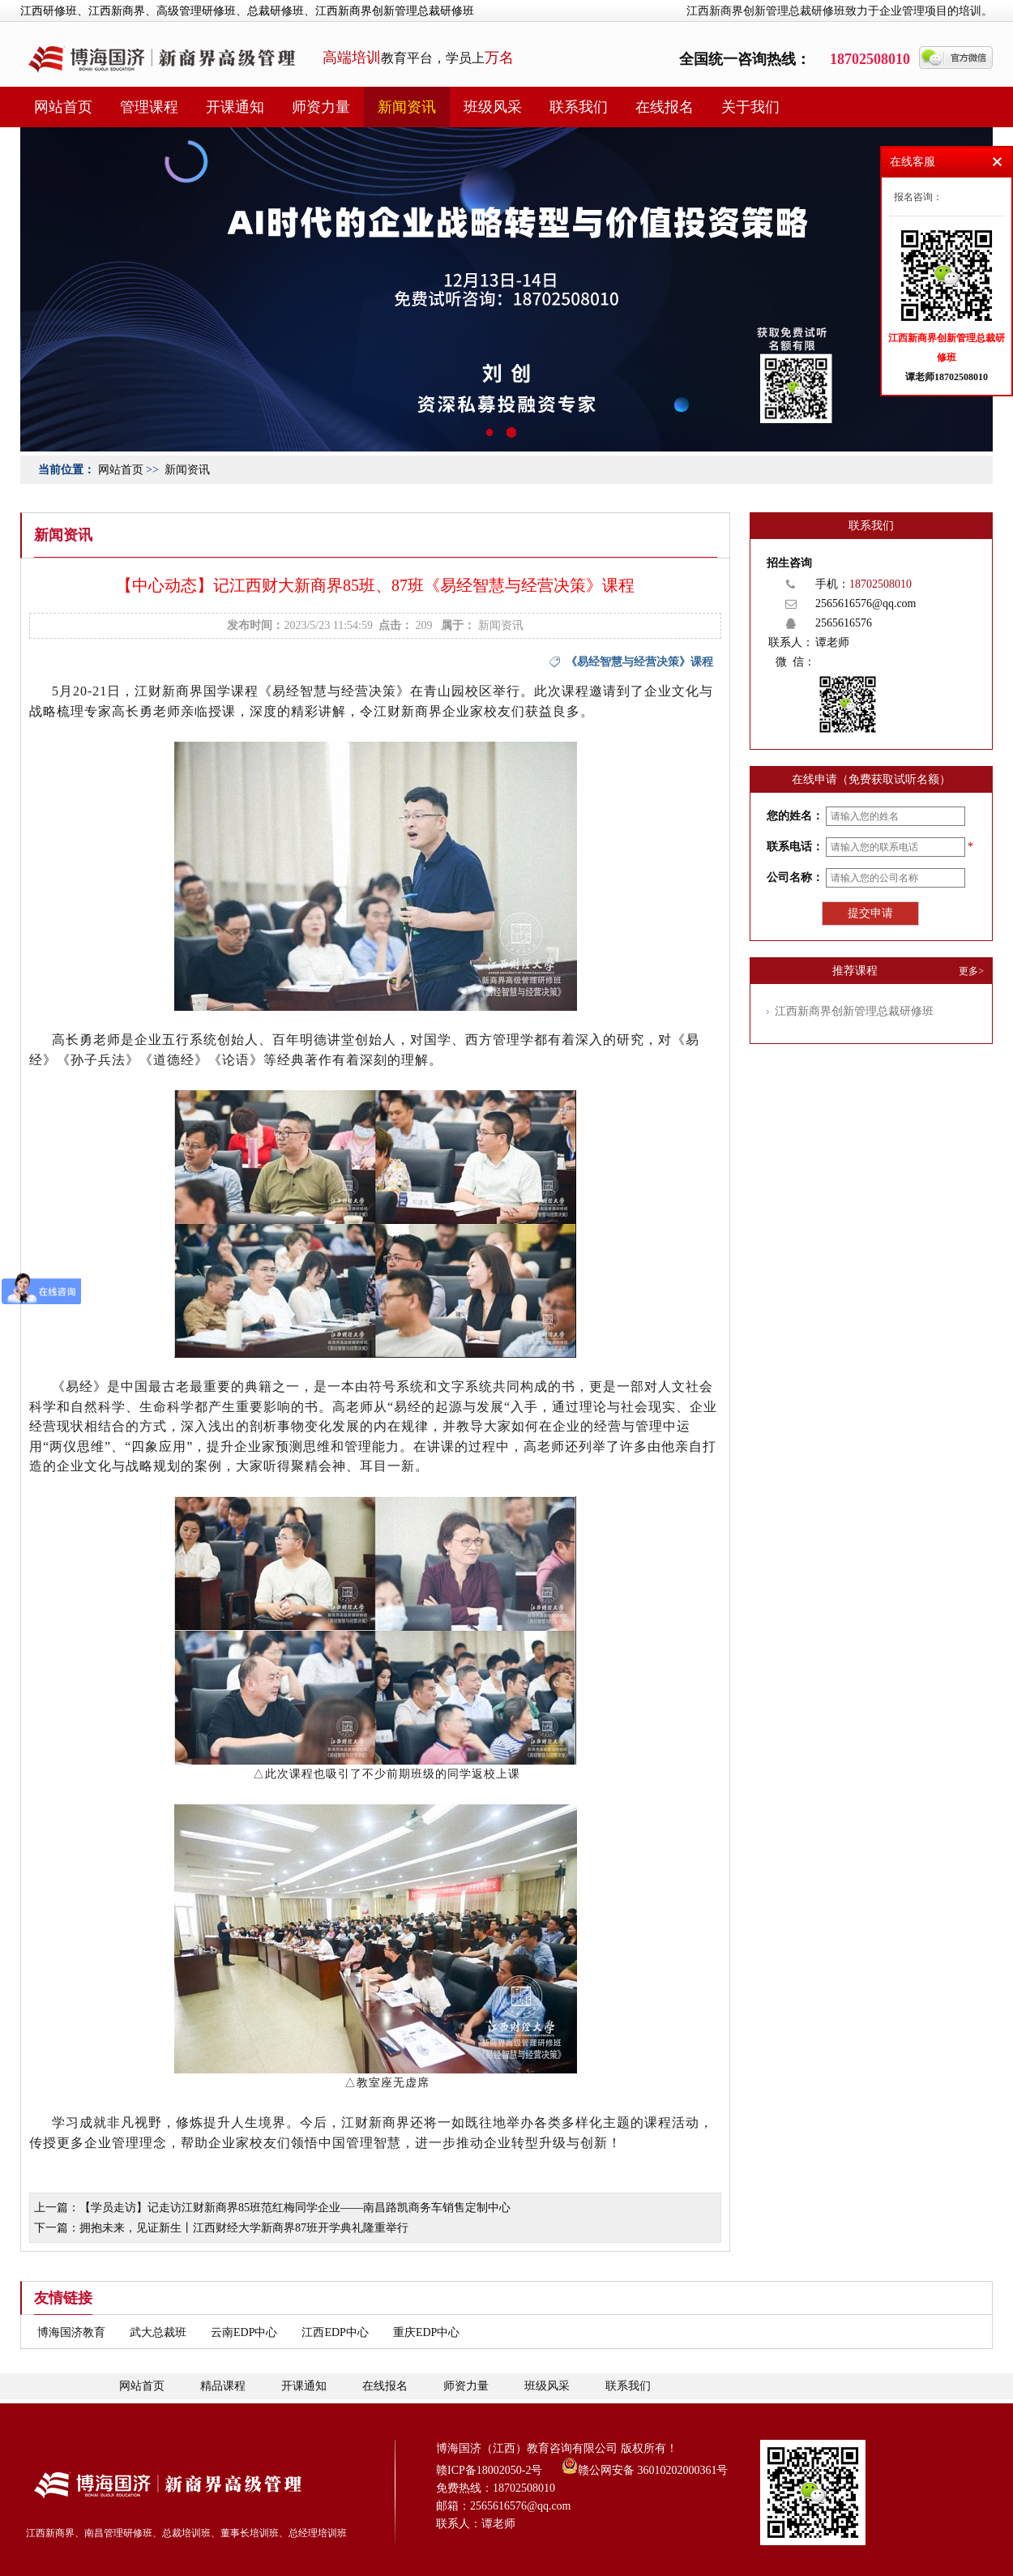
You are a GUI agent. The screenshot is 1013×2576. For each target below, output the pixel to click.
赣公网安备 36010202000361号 (645, 2466)
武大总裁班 (158, 2332)
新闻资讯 (407, 107)
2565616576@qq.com (866, 603)
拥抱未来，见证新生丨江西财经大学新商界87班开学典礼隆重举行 (243, 2228)
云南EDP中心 (244, 2332)
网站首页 (63, 107)
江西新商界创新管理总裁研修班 (854, 1011)
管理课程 (149, 107)
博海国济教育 (71, 2332)
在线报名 (664, 107)
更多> (971, 971)
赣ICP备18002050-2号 (489, 2470)
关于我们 (750, 107)
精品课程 (223, 2386)
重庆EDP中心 (426, 2332)
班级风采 (493, 107)
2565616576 (843, 623)
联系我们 (578, 107)
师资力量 (321, 107)
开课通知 (235, 107)
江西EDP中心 (334, 2332)
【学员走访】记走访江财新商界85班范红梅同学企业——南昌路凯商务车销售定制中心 (295, 2208)
